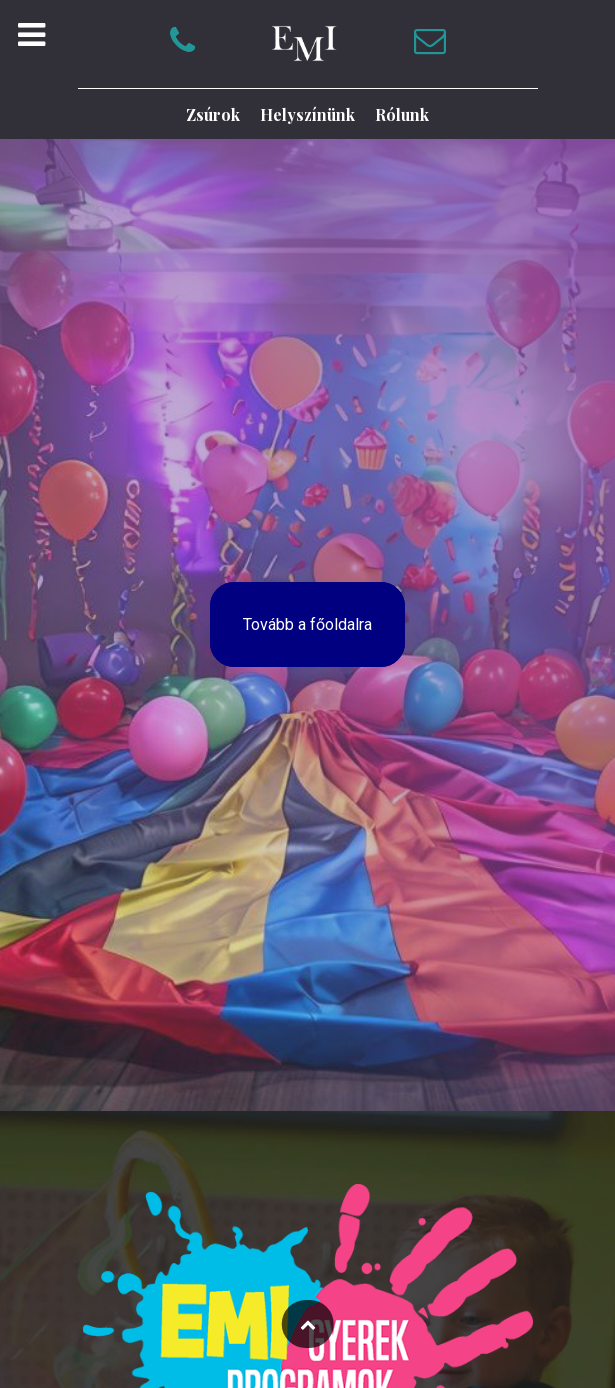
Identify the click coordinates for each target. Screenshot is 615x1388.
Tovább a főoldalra (307, 624)
